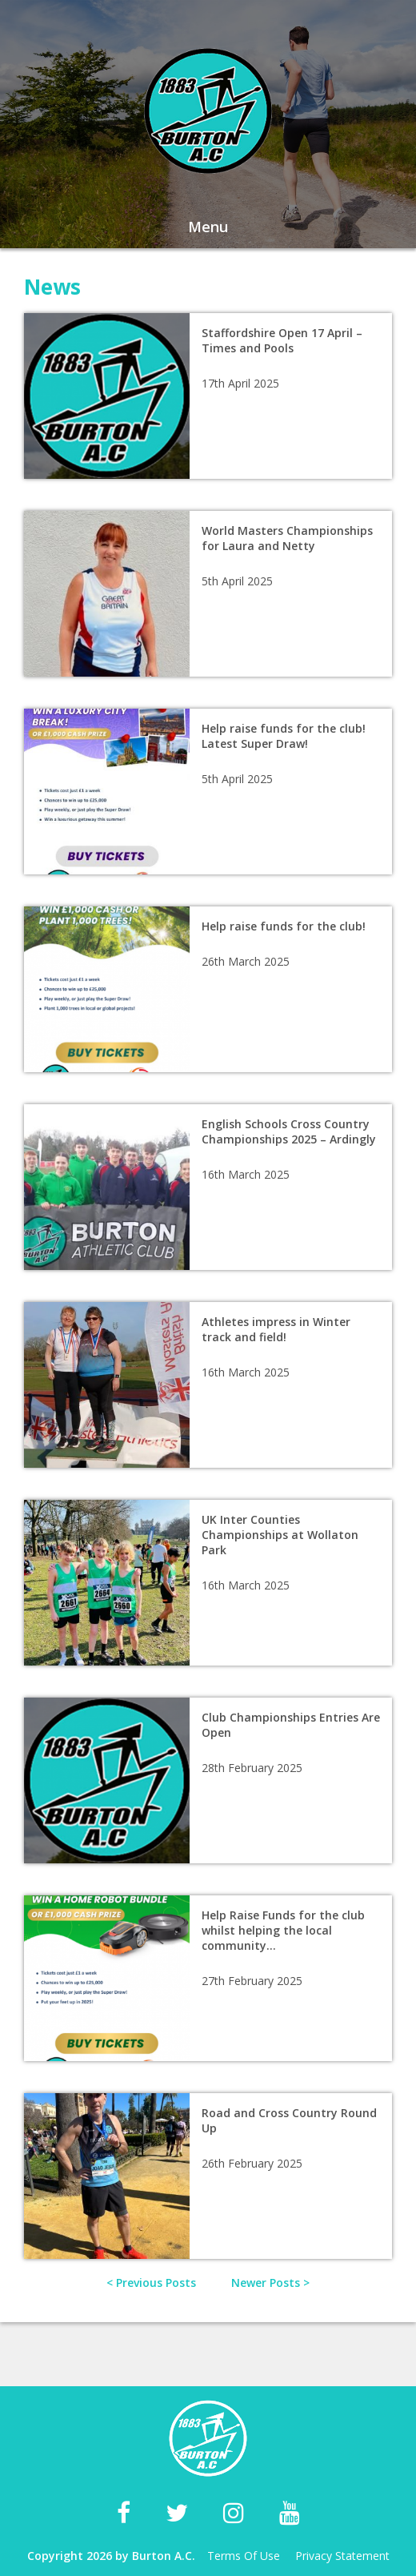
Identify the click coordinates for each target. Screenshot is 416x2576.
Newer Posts (265, 2282)
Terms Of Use (243, 2555)
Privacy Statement (342, 2555)
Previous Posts (156, 2282)
